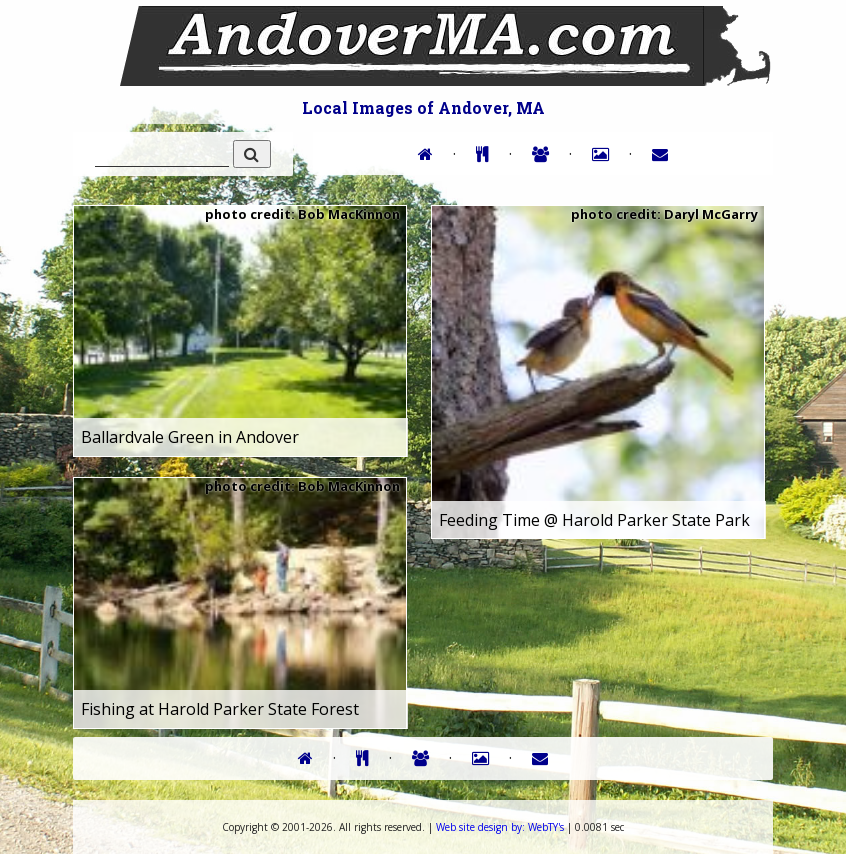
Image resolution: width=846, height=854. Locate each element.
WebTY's (500, 827)
